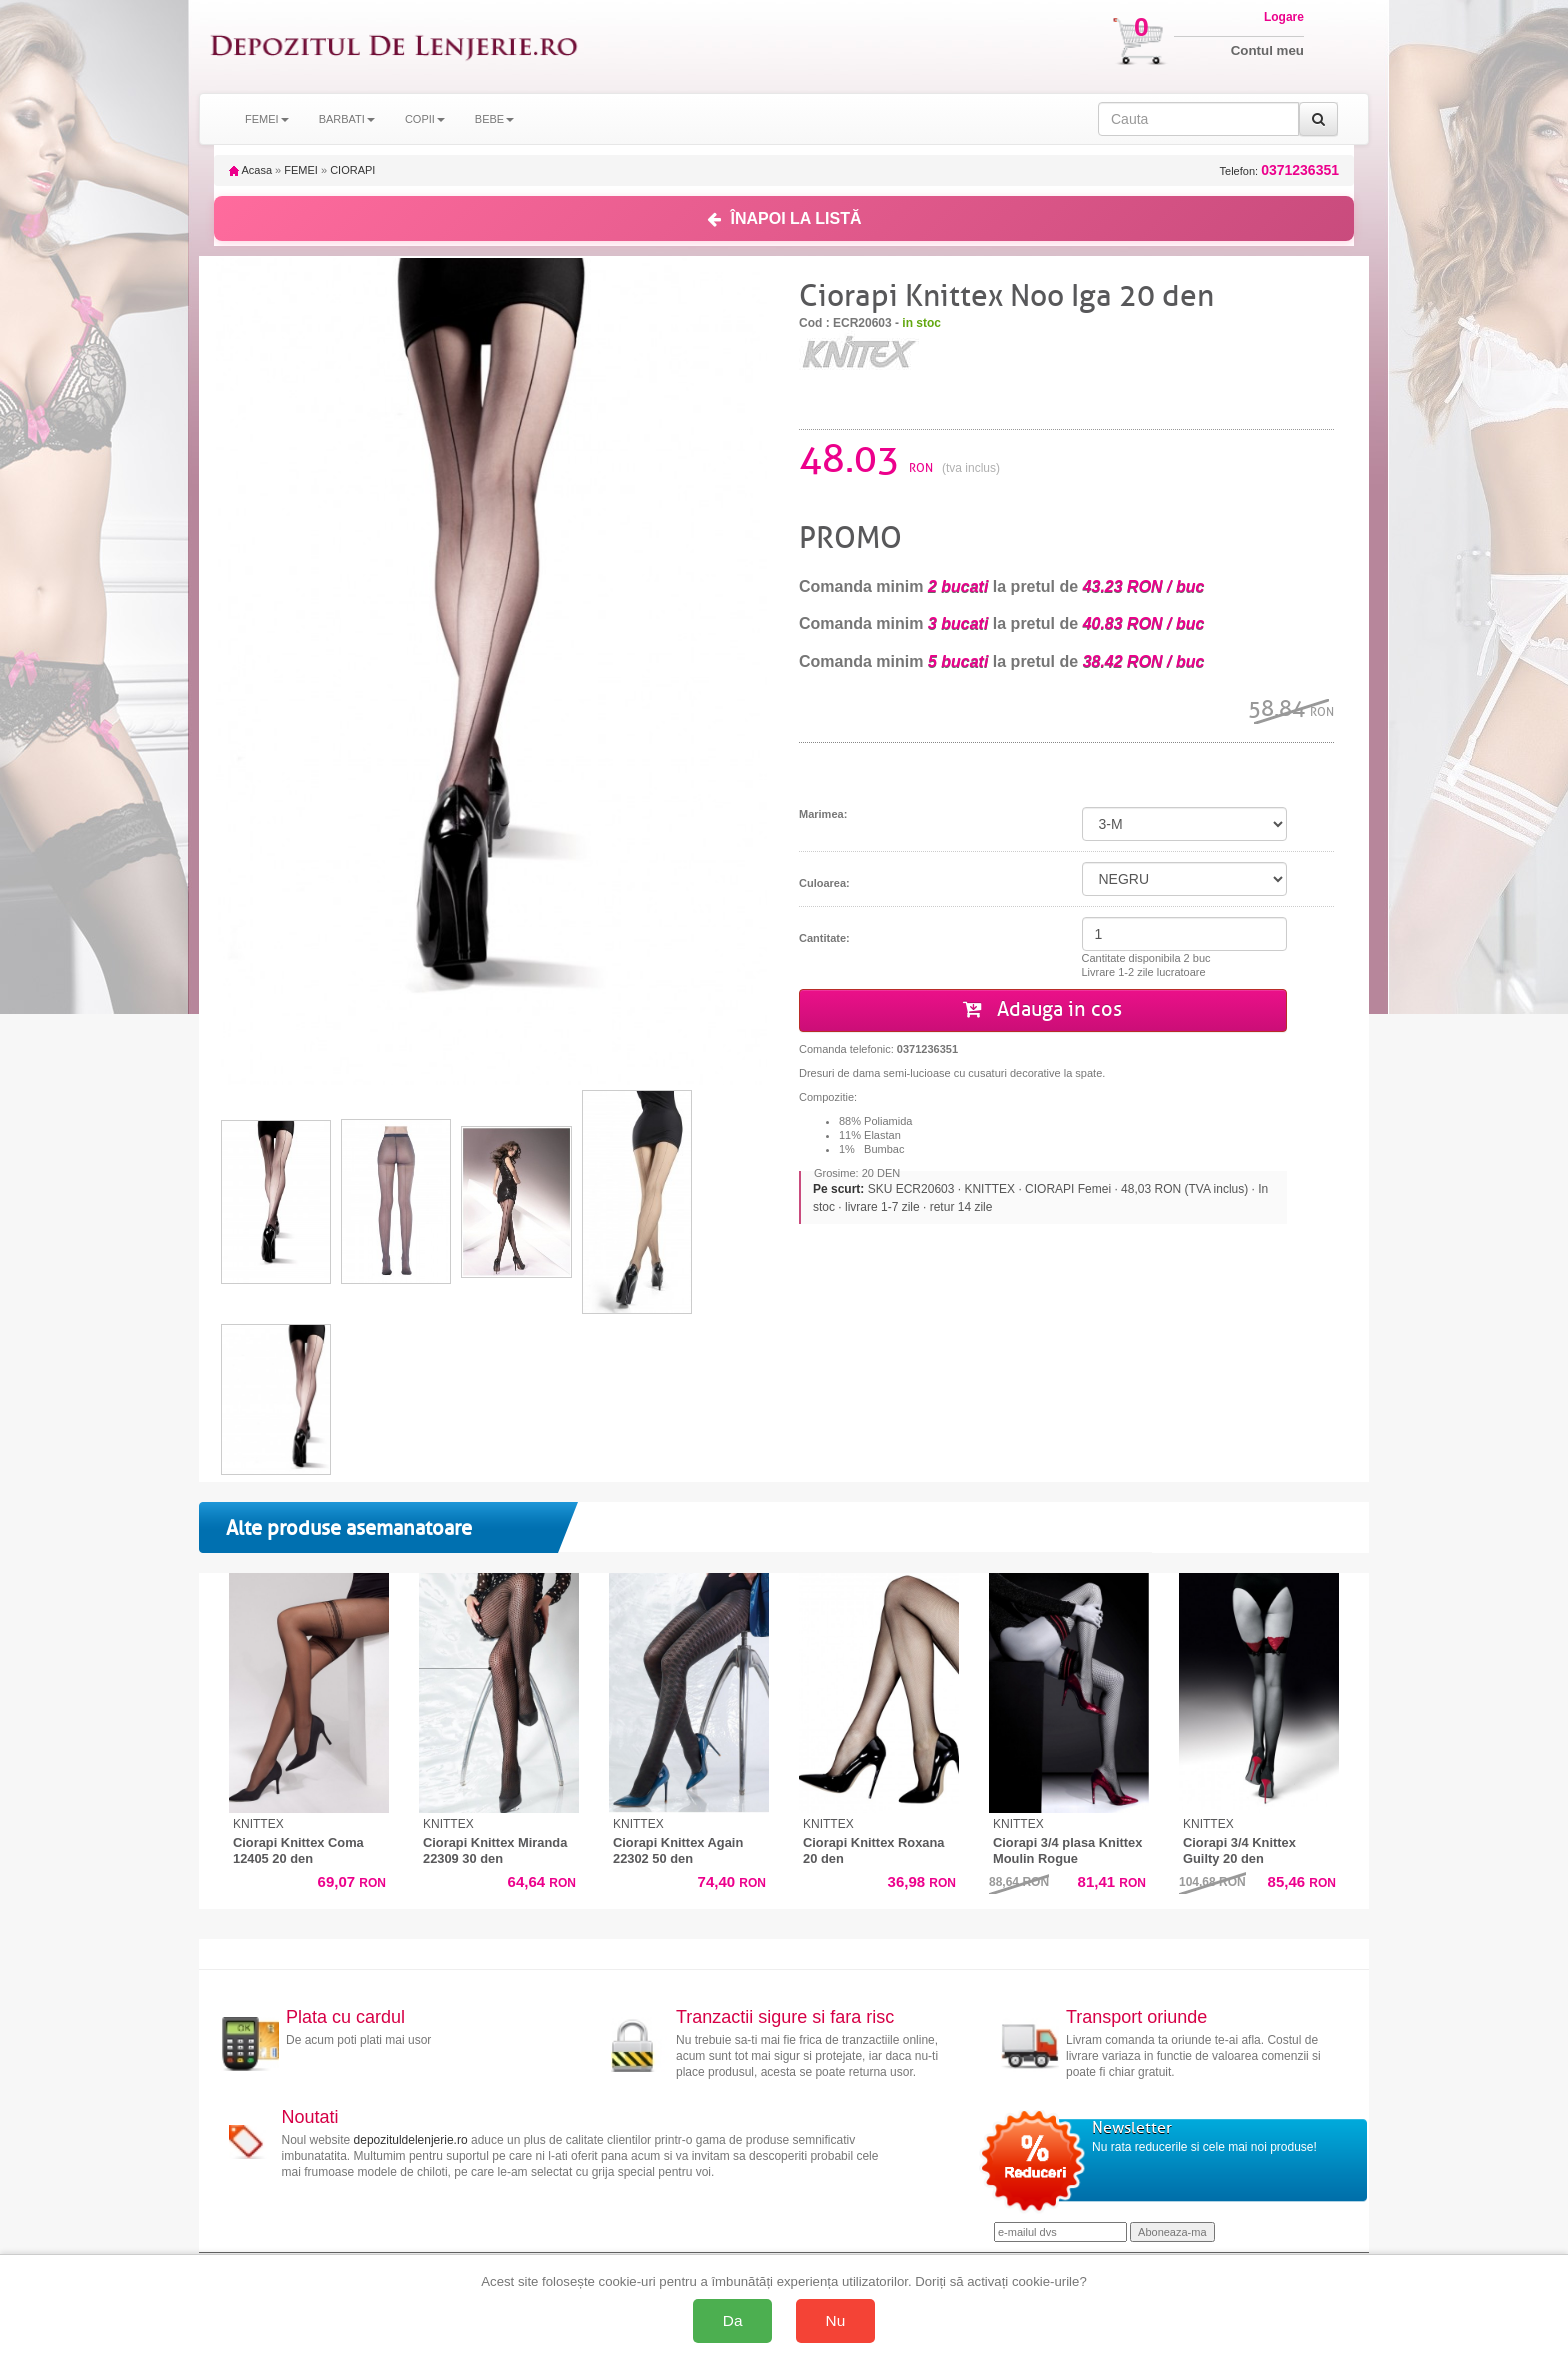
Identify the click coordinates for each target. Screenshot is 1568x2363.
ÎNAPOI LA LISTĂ (784, 218)
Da (733, 2320)
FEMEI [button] (267, 119)
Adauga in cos (1042, 1009)
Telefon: (1279, 170)
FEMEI (301, 170)
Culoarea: (824, 883)
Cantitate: (824, 938)
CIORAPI (352, 170)
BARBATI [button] (347, 119)
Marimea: (823, 814)
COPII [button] (425, 119)
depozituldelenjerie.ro (411, 2140)
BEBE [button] (494, 119)
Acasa (250, 170)
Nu (836, 2320)
